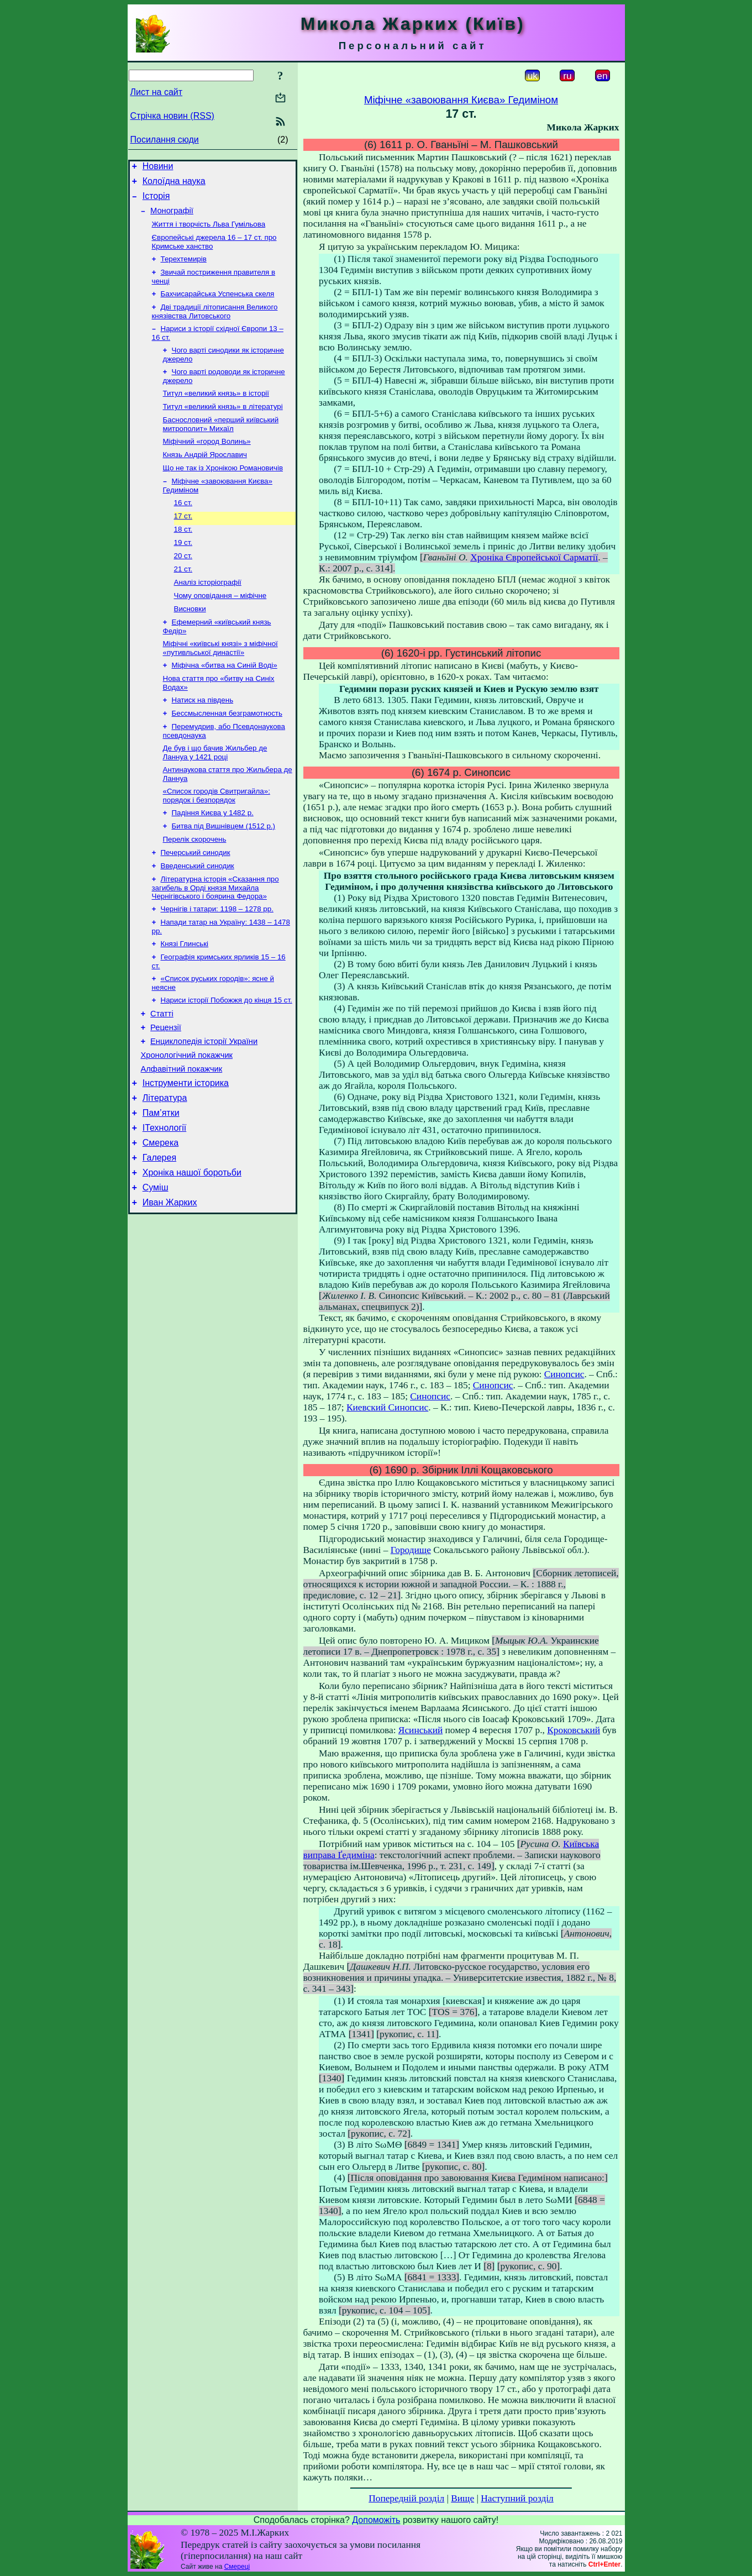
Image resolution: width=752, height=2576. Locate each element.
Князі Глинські (185, 999)
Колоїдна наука (174, 184)
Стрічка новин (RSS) (172, 115)
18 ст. (183, 557)
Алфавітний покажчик (182, 1135)
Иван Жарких (170, 1284)
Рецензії (165, 1089)
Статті (161, 1073)
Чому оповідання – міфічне (220, 629)
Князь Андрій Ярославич (205, 477)
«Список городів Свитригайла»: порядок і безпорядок (216, 840)
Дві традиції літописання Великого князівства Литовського (215, 324)
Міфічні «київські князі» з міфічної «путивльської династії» (220, 684)
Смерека (161, 1218)
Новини (158, 167)
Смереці (237, 2566)
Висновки (190, 643)
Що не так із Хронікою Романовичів (223, 491)
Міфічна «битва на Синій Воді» (224, 703)
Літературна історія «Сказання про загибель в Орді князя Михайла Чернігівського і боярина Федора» (215, 939)
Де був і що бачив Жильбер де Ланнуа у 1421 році (215, 795)
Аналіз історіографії (207, 614)
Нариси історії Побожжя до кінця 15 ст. (226, 1058)
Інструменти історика (186, 1151)
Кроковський (573, 1730)
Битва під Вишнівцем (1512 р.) (224, 873)
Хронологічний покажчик (187, 1120)
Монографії (171, 217)
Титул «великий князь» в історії (216, 411)
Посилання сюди (164, 139)
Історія (156, 201)
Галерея (159, 1234)
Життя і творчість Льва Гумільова (209, 232)
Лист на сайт (156, 92)
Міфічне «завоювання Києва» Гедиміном (461, 100)
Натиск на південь (203, 740)
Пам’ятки (161, 1184)
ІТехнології (165, 1201)
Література (165, 1168)
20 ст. (183, 585)
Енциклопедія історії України (203, 1104)
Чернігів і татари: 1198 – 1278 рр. (217, 962)
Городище (411, 1550)
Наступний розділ (517, 2498)
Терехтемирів (184, 269)
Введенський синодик (197, 916)
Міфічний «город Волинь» (207, 462)
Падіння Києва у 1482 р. (213, 859)
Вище (462, 2498)
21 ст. (183, 600)
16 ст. (183, 528)
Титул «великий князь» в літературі (223, 425)
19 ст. (183, 571)
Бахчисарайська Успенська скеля (218, 306)
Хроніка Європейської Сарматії (534, 557)
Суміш (156, 1267)
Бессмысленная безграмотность (227, 754)
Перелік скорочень (195, 888)
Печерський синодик (195, 902)
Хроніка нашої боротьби (192, 1251)
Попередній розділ (406, 2498)
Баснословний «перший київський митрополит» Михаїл (221, 444)
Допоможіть (376, 2520)
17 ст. (183, 542)
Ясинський (420, 1730)
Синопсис (564, 1374)
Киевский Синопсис (387, 1407)
